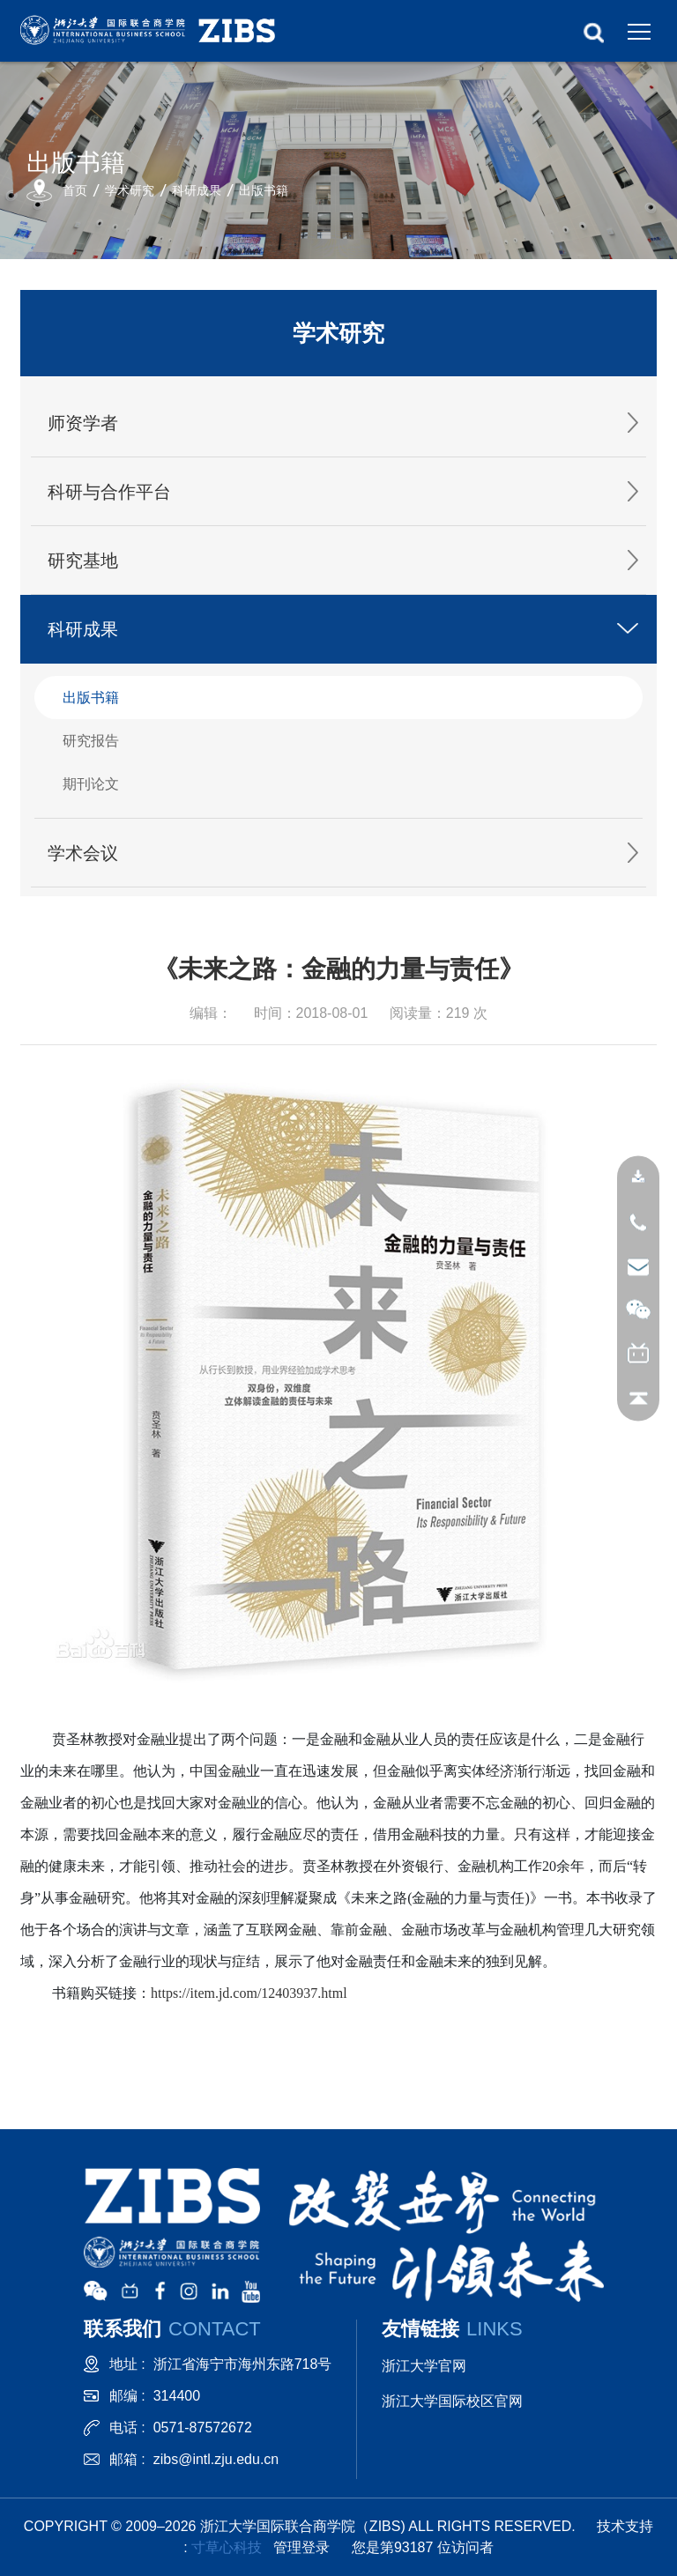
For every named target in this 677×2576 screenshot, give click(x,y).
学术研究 (129, 190)
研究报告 (91, 740)
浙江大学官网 (424, 2365)
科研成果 (196, 190)
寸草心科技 (226, 2547)
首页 (75, 190)
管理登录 (301, 2547)
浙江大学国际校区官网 (452, 2401)
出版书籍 (263, 190)
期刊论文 (91, 783)
